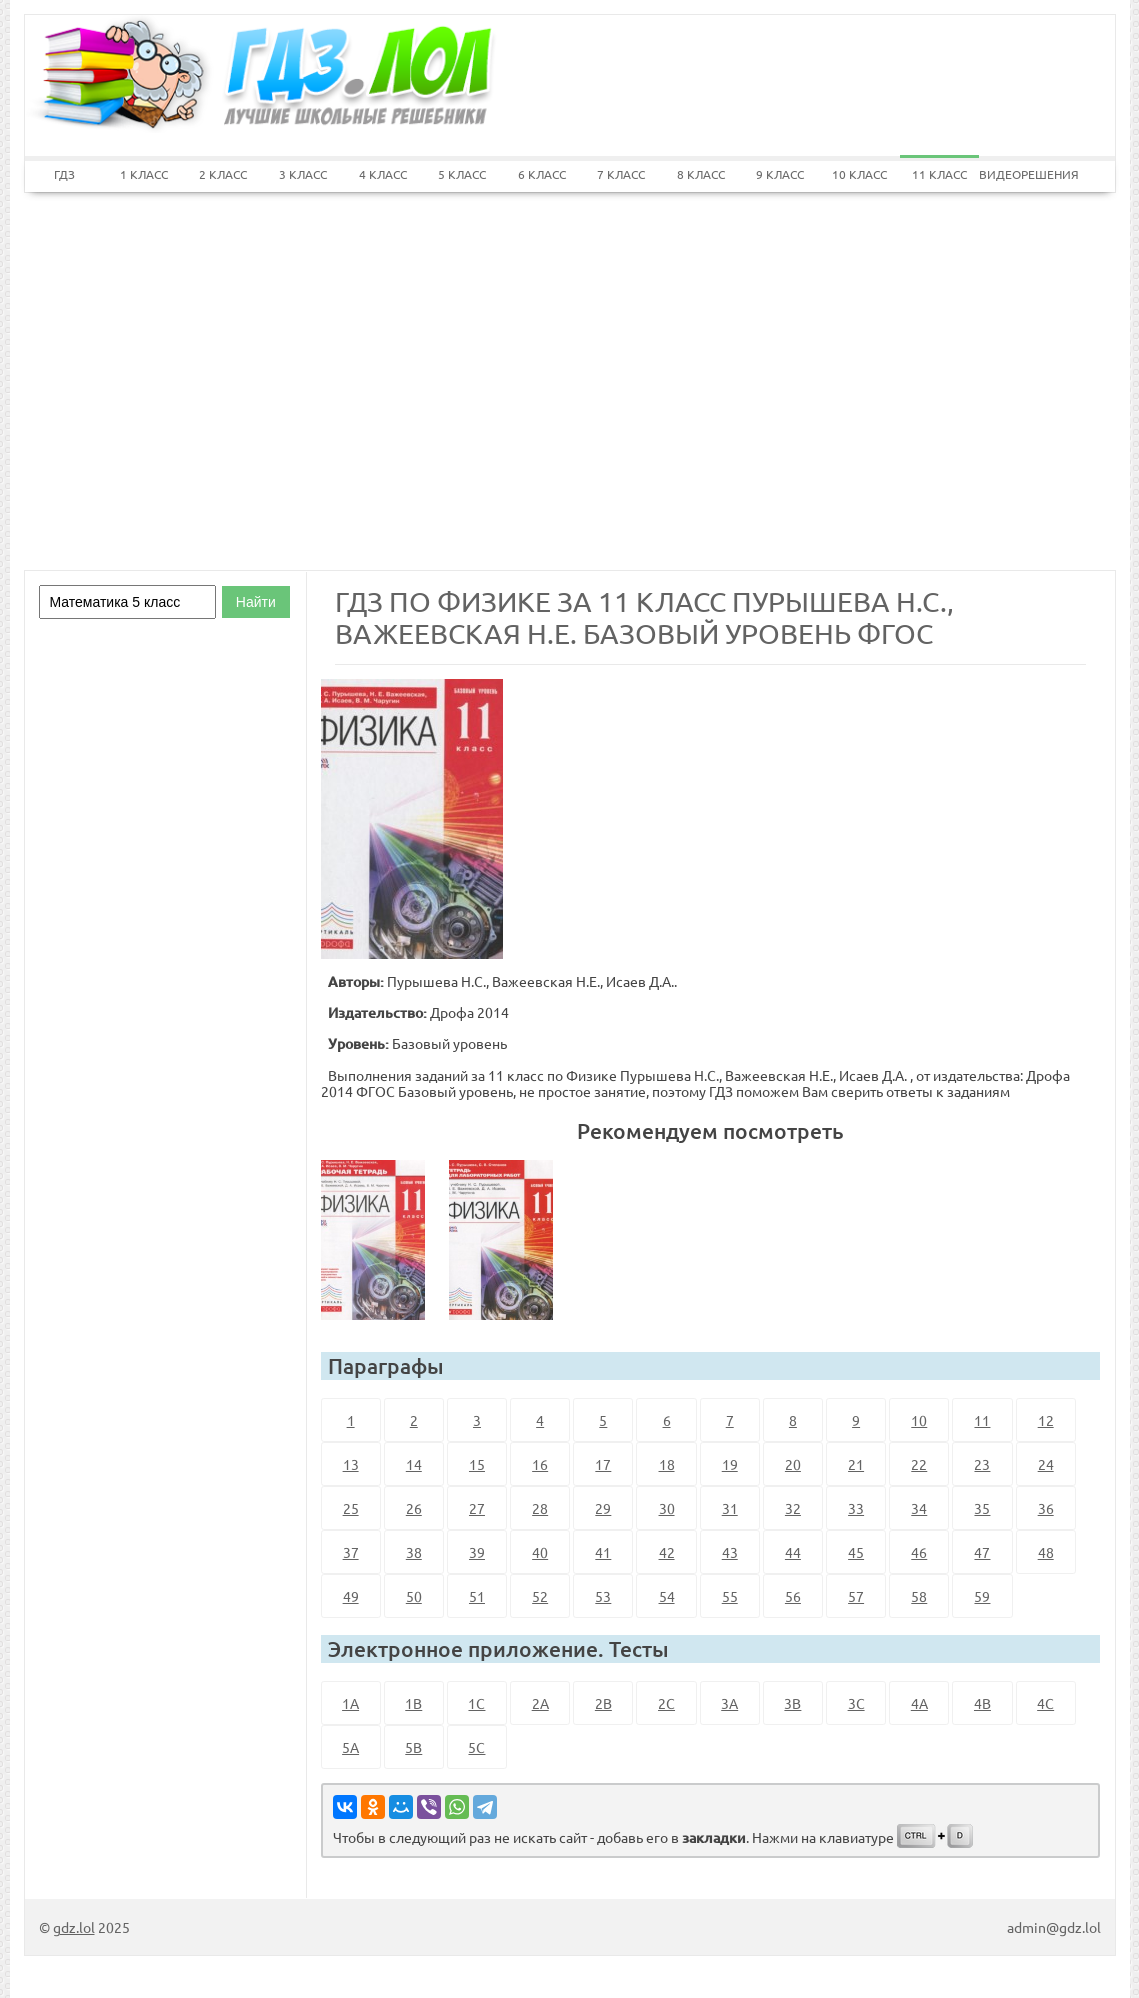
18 (667, 1464)
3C (856, 1703)
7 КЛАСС (621, 174)
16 (540, 1464)
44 (793, 1552)
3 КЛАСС (303, 174)
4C (1045, 1703)
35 (982, 1508)
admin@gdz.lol (1054, 1927)
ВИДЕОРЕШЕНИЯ (1019, 174)
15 (477, 1464)
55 (730, 1596)
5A (350, 1747)
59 (982, 1596)
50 (414, 1596)
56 (793, 1596)
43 (730, 1552)
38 (414, 1552)
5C (476, 1747)
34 (919, 1508)
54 (667, 1596)
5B (413, 1747)
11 (982, 1420)
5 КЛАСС (462, 174)
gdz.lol (74, 1927)
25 (351, 1508)
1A (350, 1703)
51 (477, 1596)
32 (793, 1508)
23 (982, 1464)
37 (351, 1552)
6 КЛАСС (542, 174)
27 (477, 1508)
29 (603, 1508)
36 (1046, 1508)
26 (414, 1508)
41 (603, 1552)
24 (1046, 1464)
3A (729, 1703)
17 (603, 1464)
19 (730, 1464)
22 (919, 1464)
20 (793, 1464)
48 (1046, 1552)
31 (730, 1508)
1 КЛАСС (144, 174)
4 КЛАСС (383, 174)
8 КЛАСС (701, 174)
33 (856, 1508)
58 (919, 1596)
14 (414, 1464)
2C (666, 1703)
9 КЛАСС (780, 174)
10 (919, 1420)
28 (540, 1508)
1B (413, 1703)
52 (540, 1596)
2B (603, 1703)
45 (856, 1552)
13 (351, 1464)
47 (982, 1552)
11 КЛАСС (939, 174)
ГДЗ (64, 174)
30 (667, 1508)
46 (919, 1552)
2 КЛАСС (223, 174)
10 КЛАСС (859, 174)
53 (603, 1596)
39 (477, 1552)
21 (856, 1464)
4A (919, 1703)
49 (351, 1596)
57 (856, 1596)
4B (982, 1703)
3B (792, 1703)
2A (540, 1703)
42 (667, 1552)
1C (476, 1703)
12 (1046, 1420)
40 (540, 1552)
